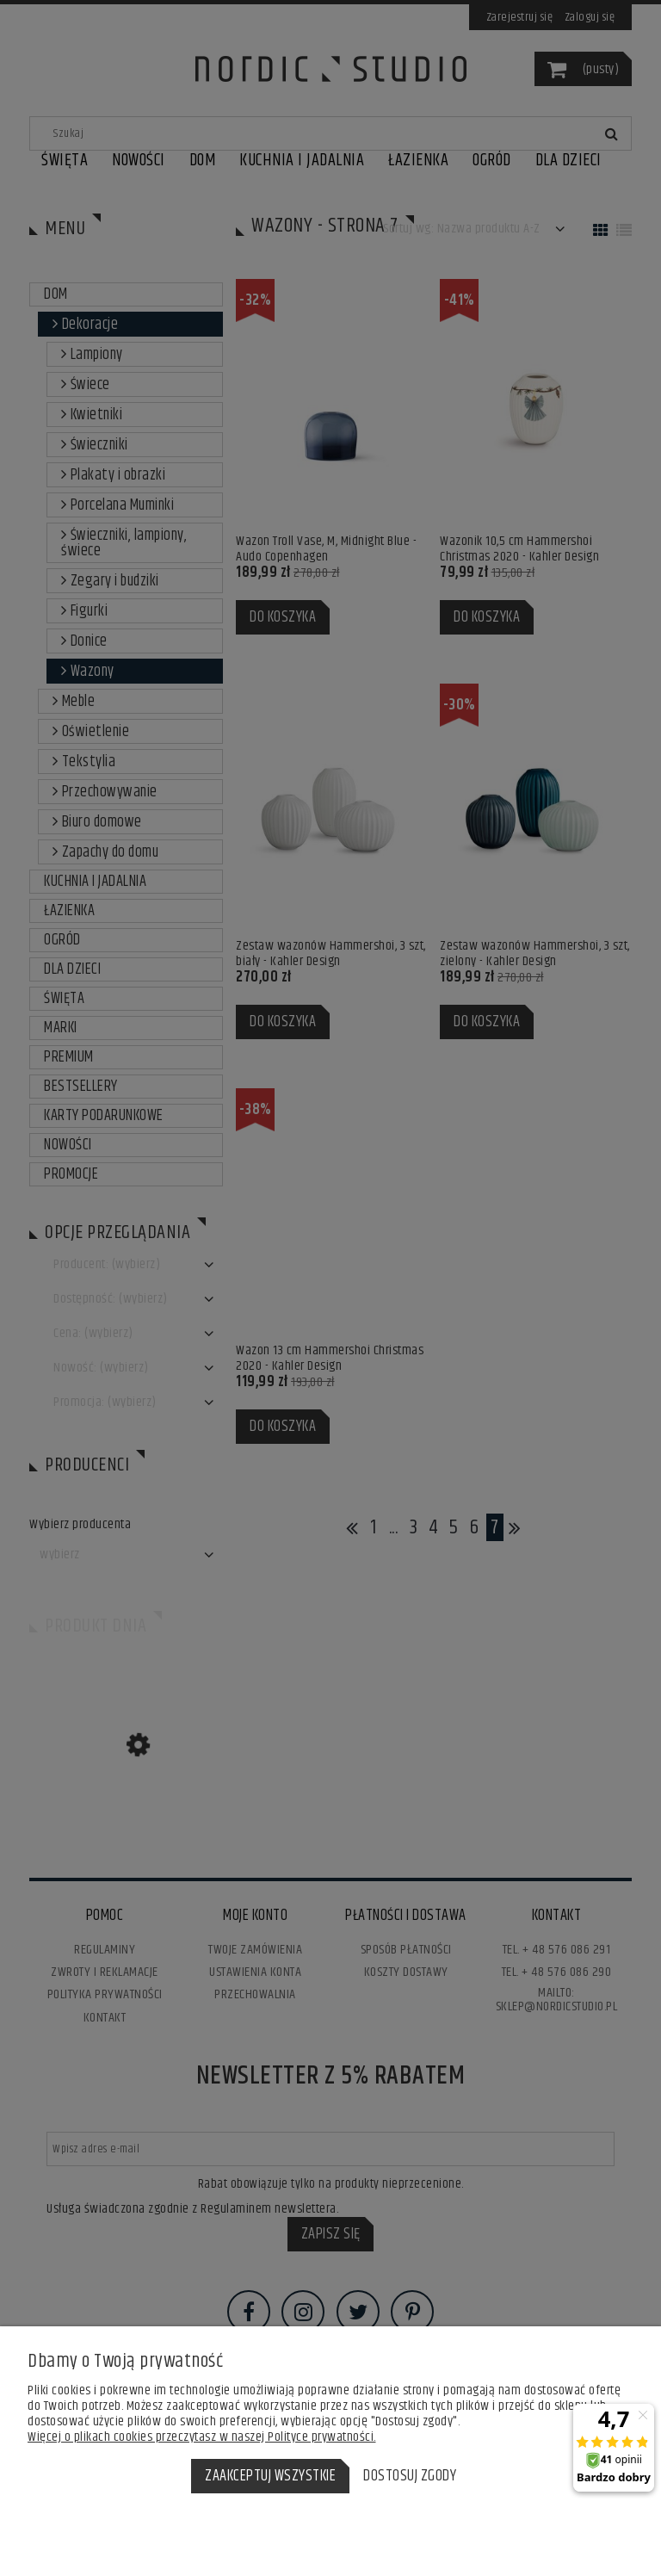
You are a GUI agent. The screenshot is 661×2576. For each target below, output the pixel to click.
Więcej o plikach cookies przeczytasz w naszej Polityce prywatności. (202, 2437)
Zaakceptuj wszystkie (270, 2476)
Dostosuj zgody (409, 2476)
